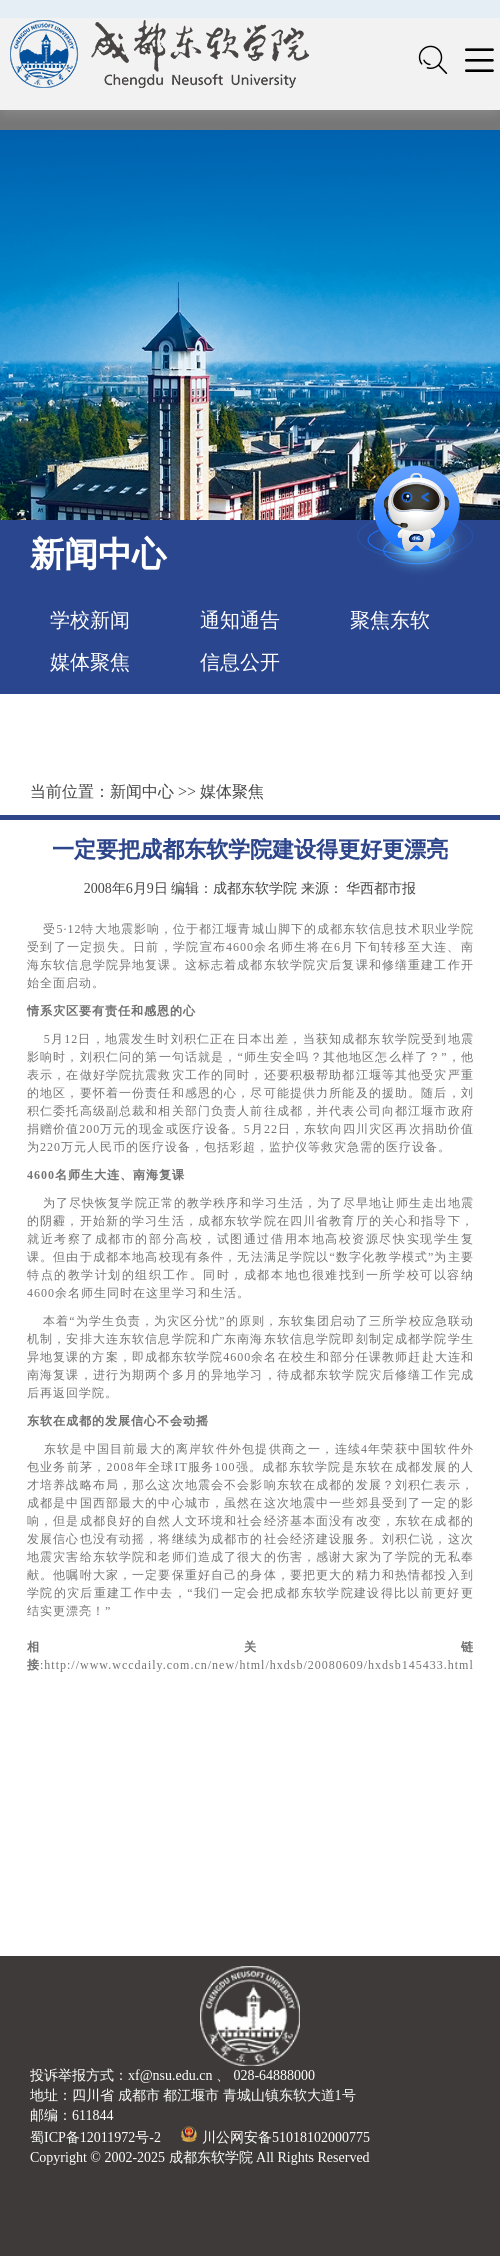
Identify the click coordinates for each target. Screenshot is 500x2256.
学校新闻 (90, 620)
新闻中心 (142, 791)
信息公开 (240, 662)
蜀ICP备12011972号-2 (95, 2137)
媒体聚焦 (90, 662)
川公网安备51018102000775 (275, 2137)
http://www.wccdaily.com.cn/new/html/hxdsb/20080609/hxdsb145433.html (258, 1665)
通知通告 (240, 620)
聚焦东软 (390, 620)
